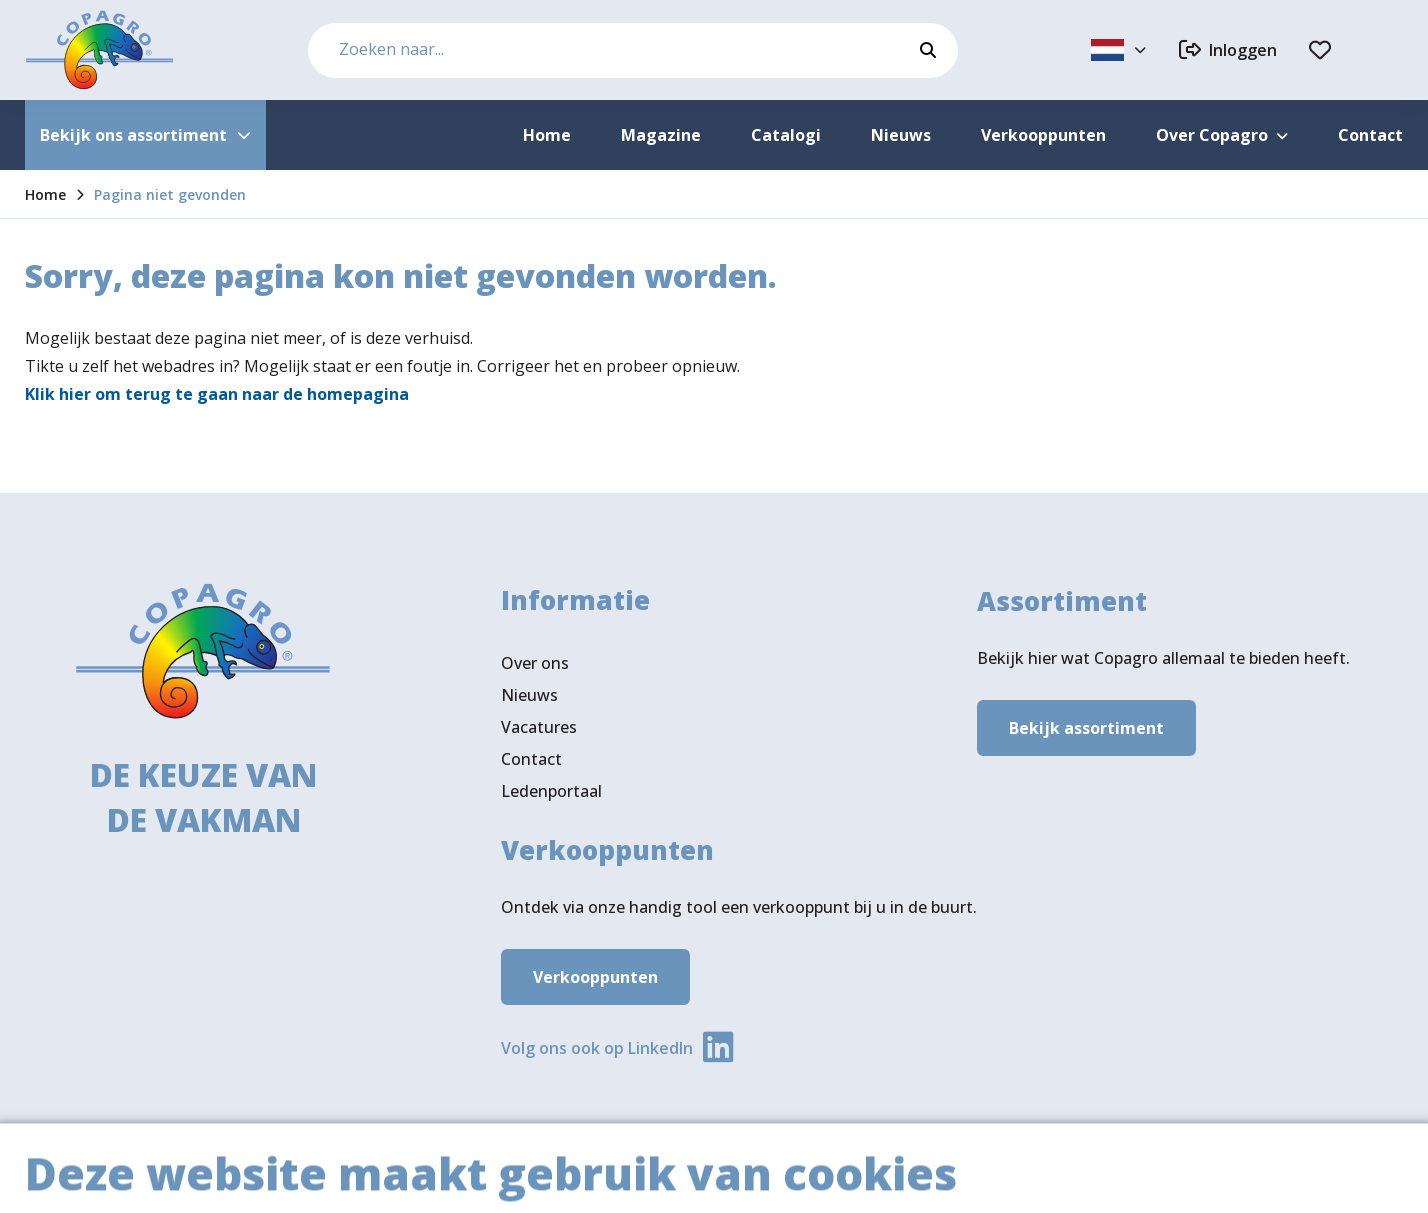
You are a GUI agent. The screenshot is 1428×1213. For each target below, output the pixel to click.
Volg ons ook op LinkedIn (597, 1048)
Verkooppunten (595, 977)
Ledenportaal (551, 791)
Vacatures (539, 727)
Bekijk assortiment (1086, 728)
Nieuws (529, 695)
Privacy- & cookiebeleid (1317, 1179)
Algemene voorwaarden (1111, 1179)
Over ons (535, 663)
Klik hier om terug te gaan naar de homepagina (217, 394)
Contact (531, 759)
